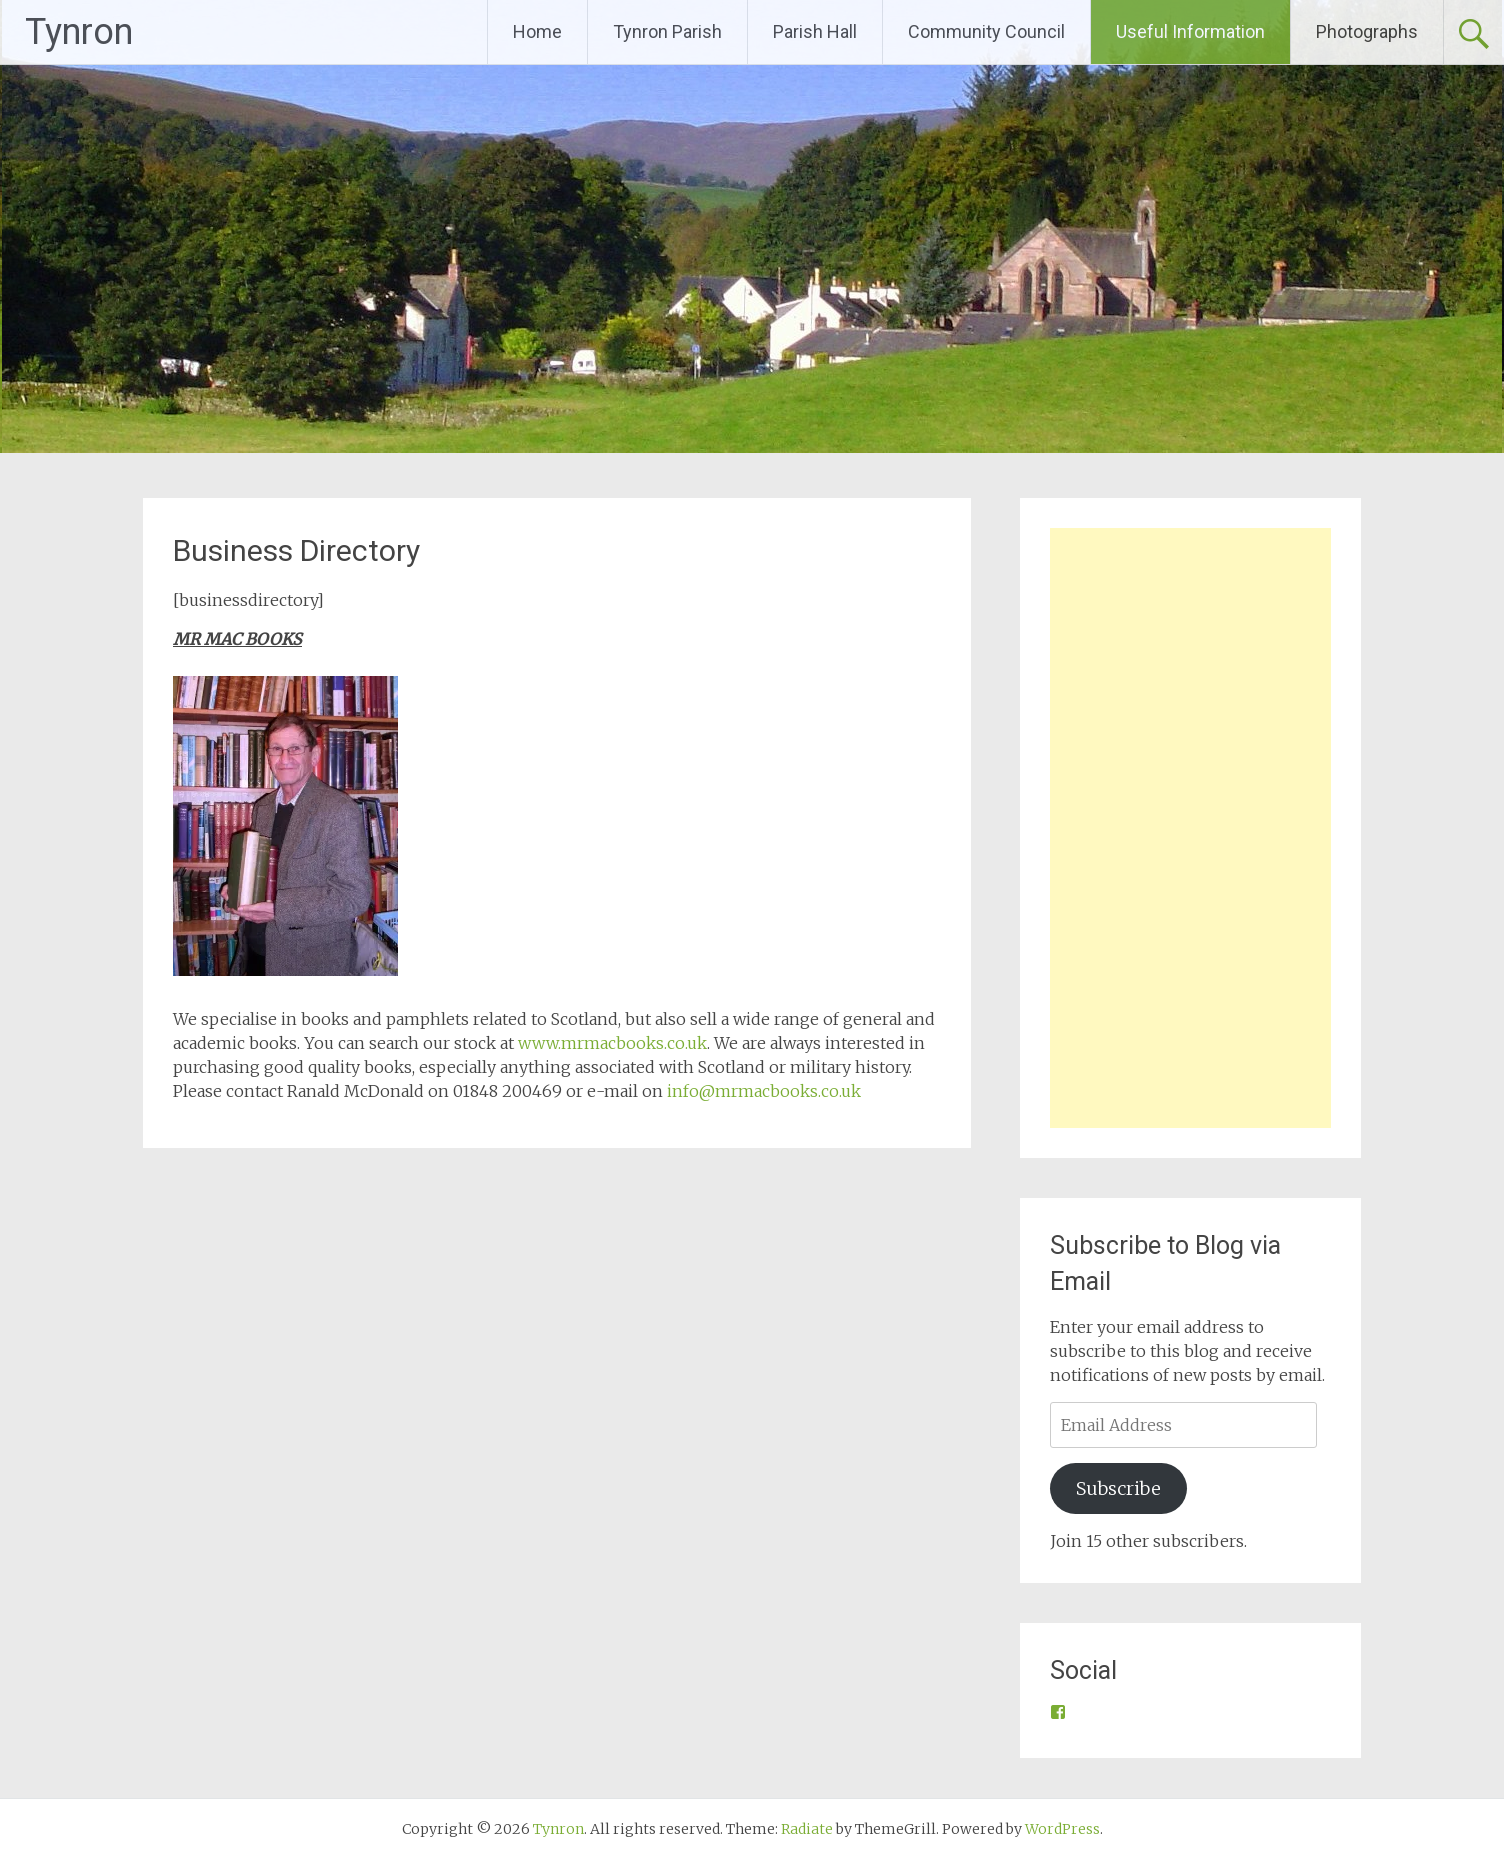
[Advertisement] (1190, 828)
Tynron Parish (667, 31)
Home (537, 31)
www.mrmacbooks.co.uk (612, 1043)
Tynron (79, 32)
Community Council (986, 31)
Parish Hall (815, 31)
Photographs (1367, 31)
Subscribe (1118, 1488)
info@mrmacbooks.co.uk (764, 1091)
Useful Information (1190, 31)
